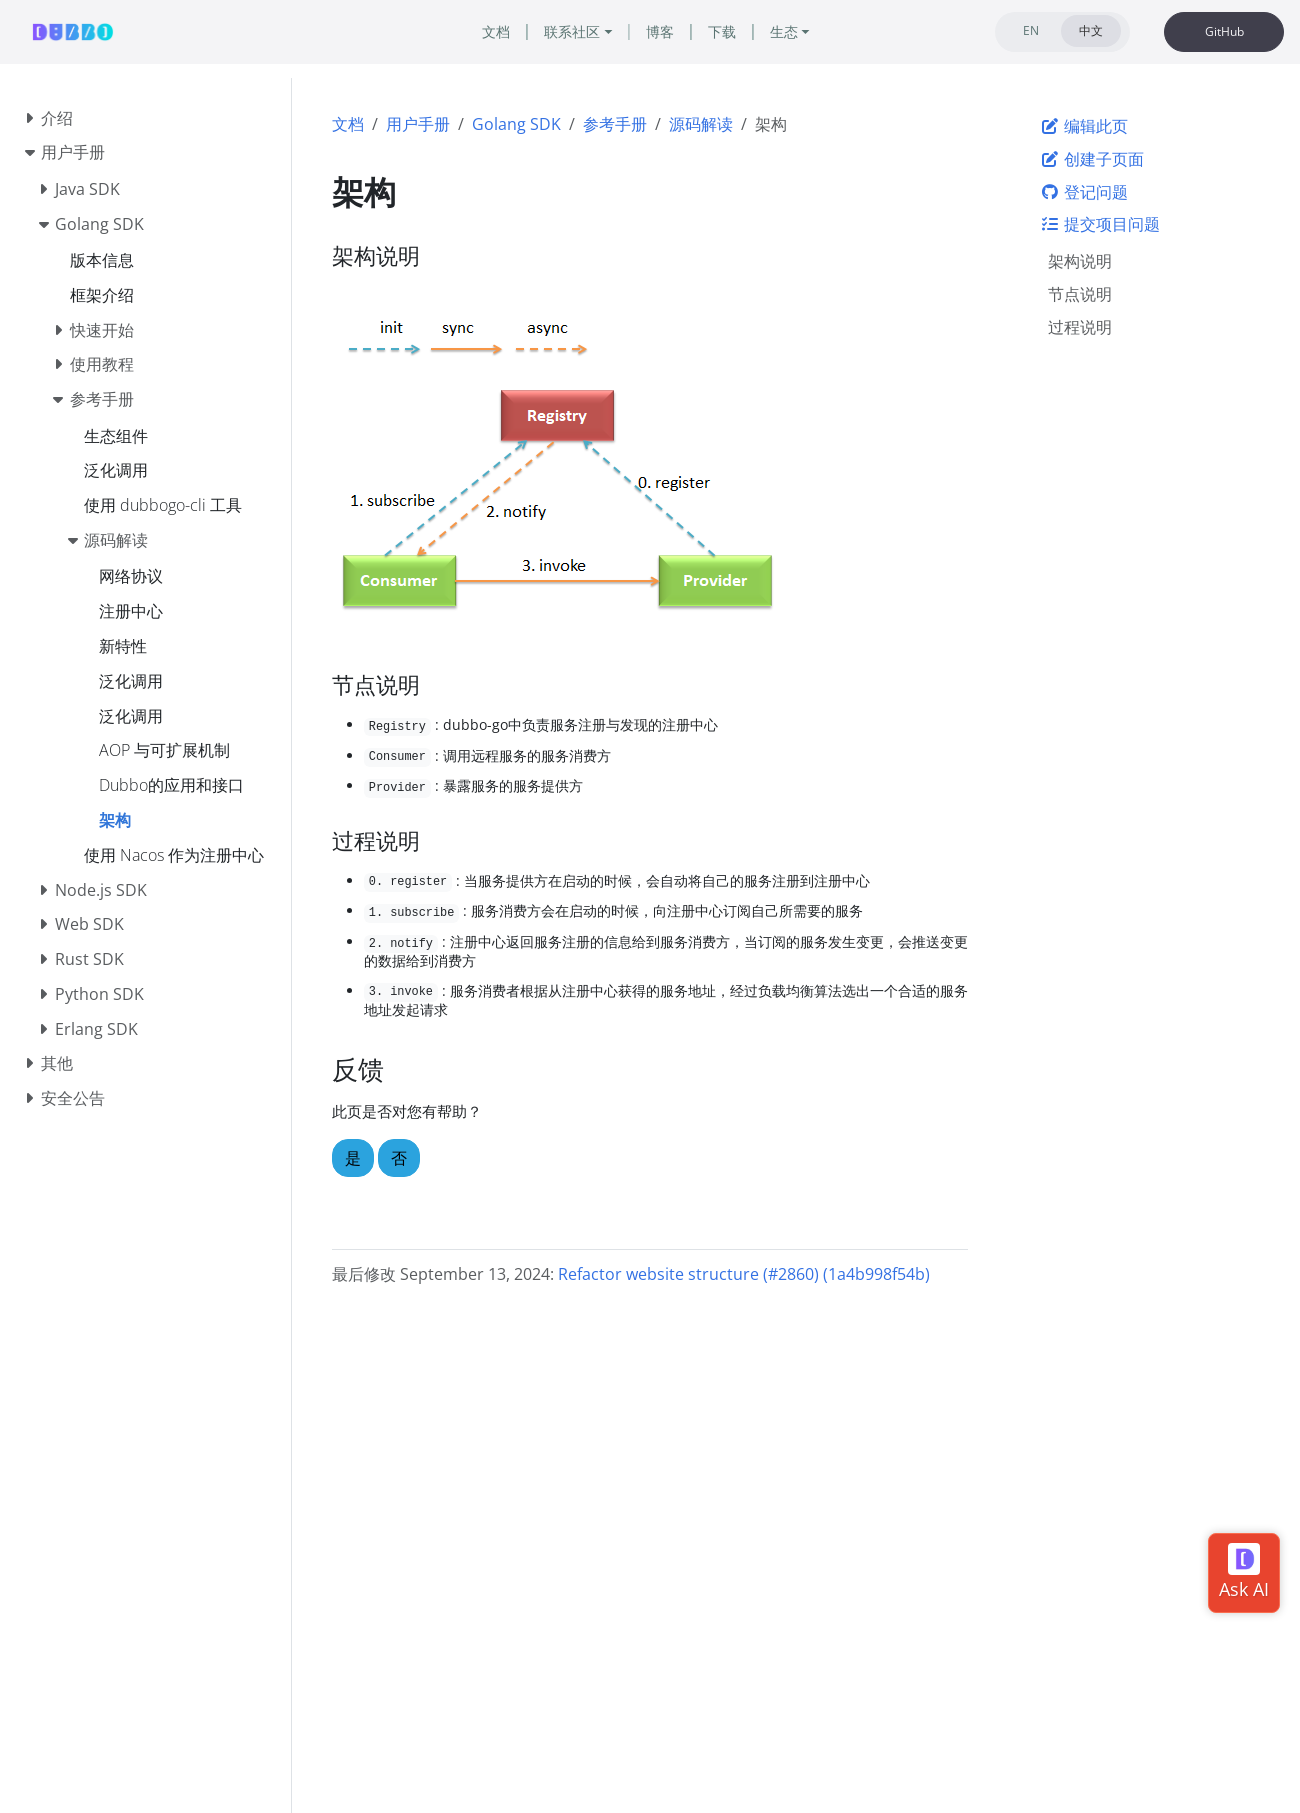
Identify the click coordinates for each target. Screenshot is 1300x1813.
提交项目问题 (1100, 224)
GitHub (1224, 31)
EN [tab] (1031, 30)
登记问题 (1084, 192)
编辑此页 (1084, 126)
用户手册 (418, 124)
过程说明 (1080, 327)
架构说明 (1080, 261)
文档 (348, 124)
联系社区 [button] (572, 31)
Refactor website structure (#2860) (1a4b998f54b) (744, 1274)
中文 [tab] (1091, 30)
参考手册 (615, 124)
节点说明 (1080, 294)
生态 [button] (784, 31)
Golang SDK (516, 124)
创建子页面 (1092, 159)
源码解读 (701, 124)
